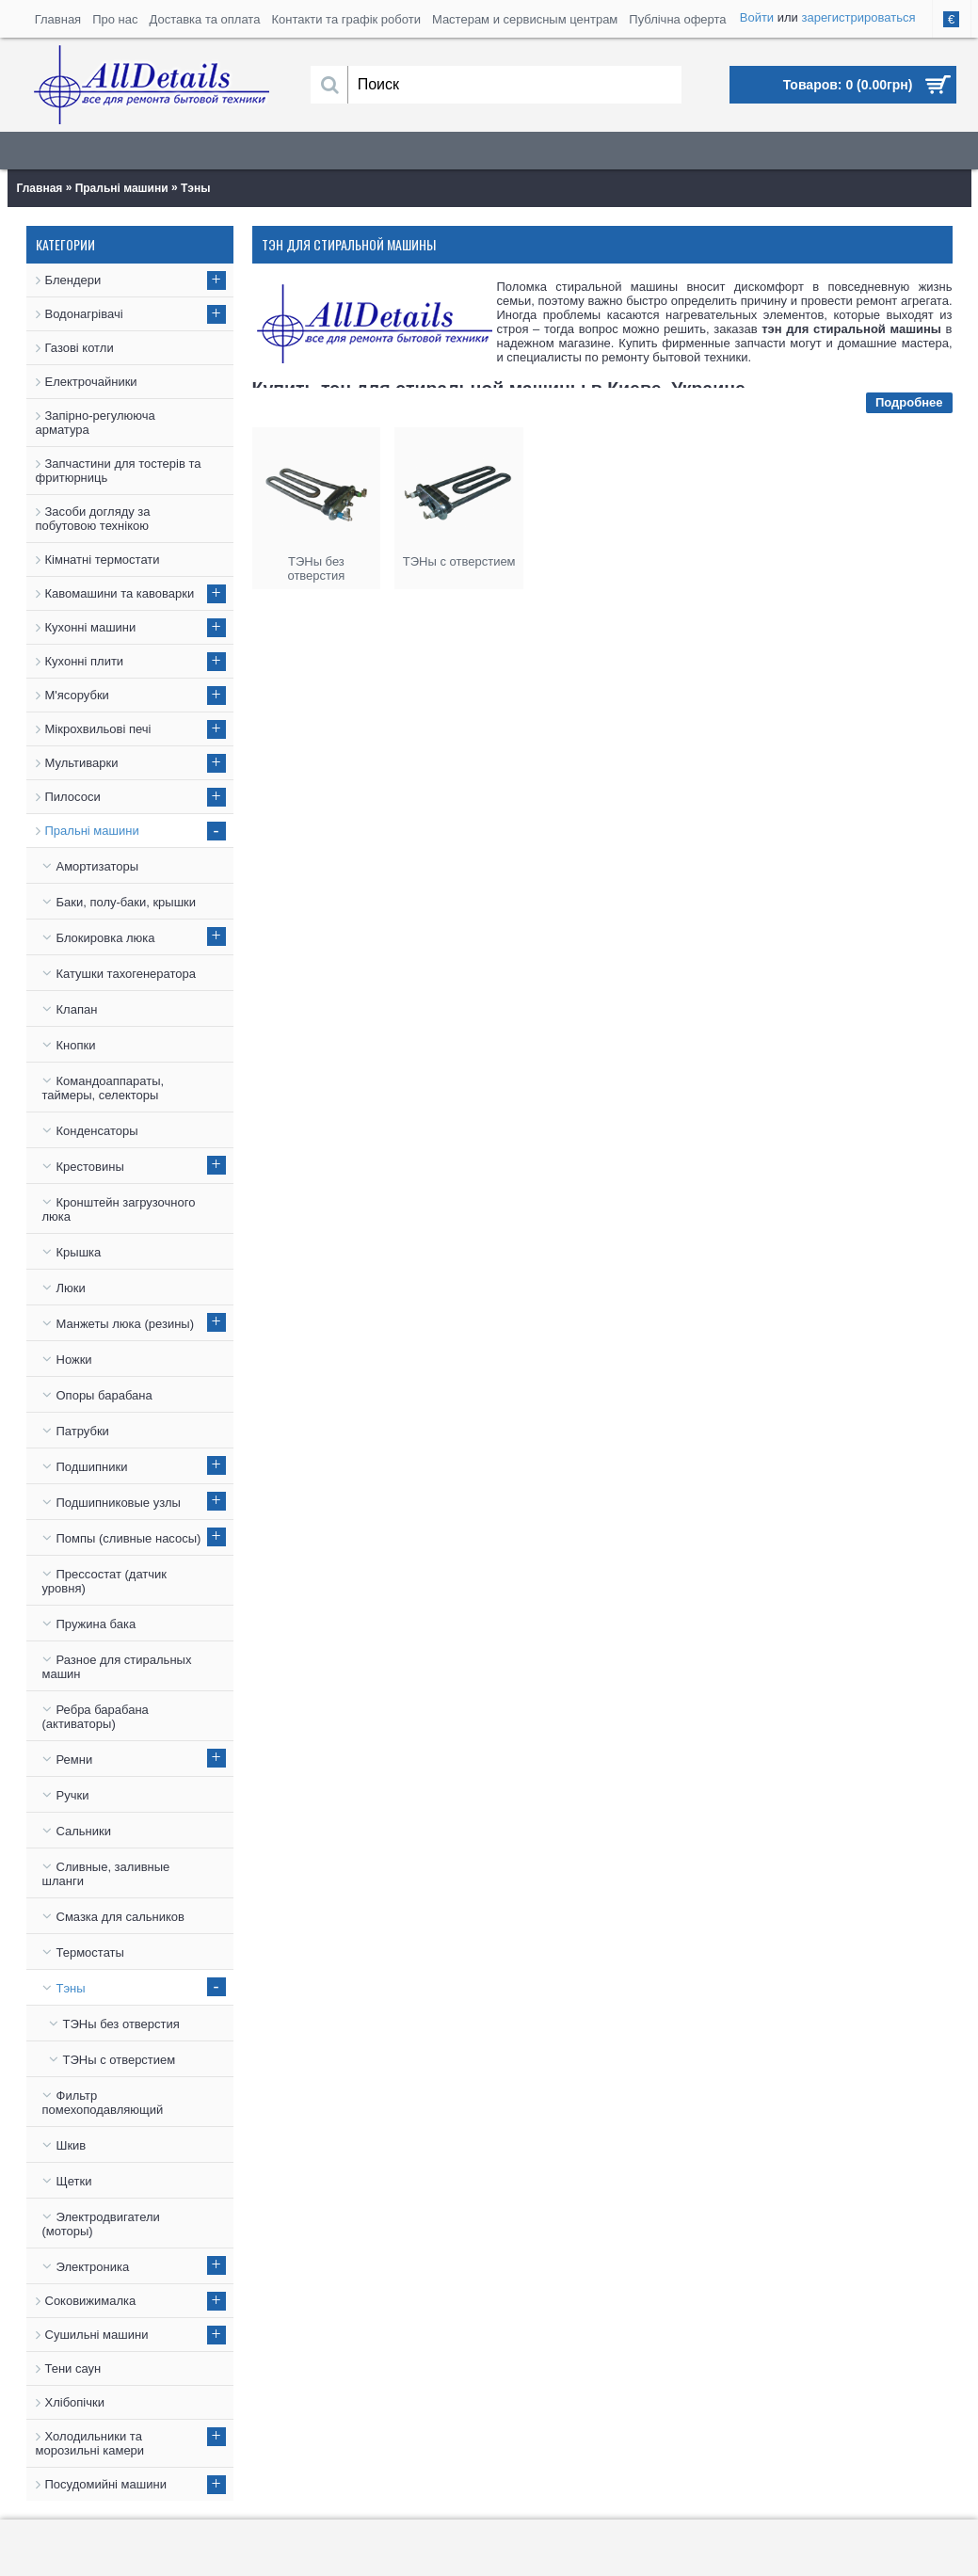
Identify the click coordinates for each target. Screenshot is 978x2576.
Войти (757, 17)
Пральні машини (121, 188)
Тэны (195, 188)
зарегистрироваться (858, 17)
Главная (40, 188)
